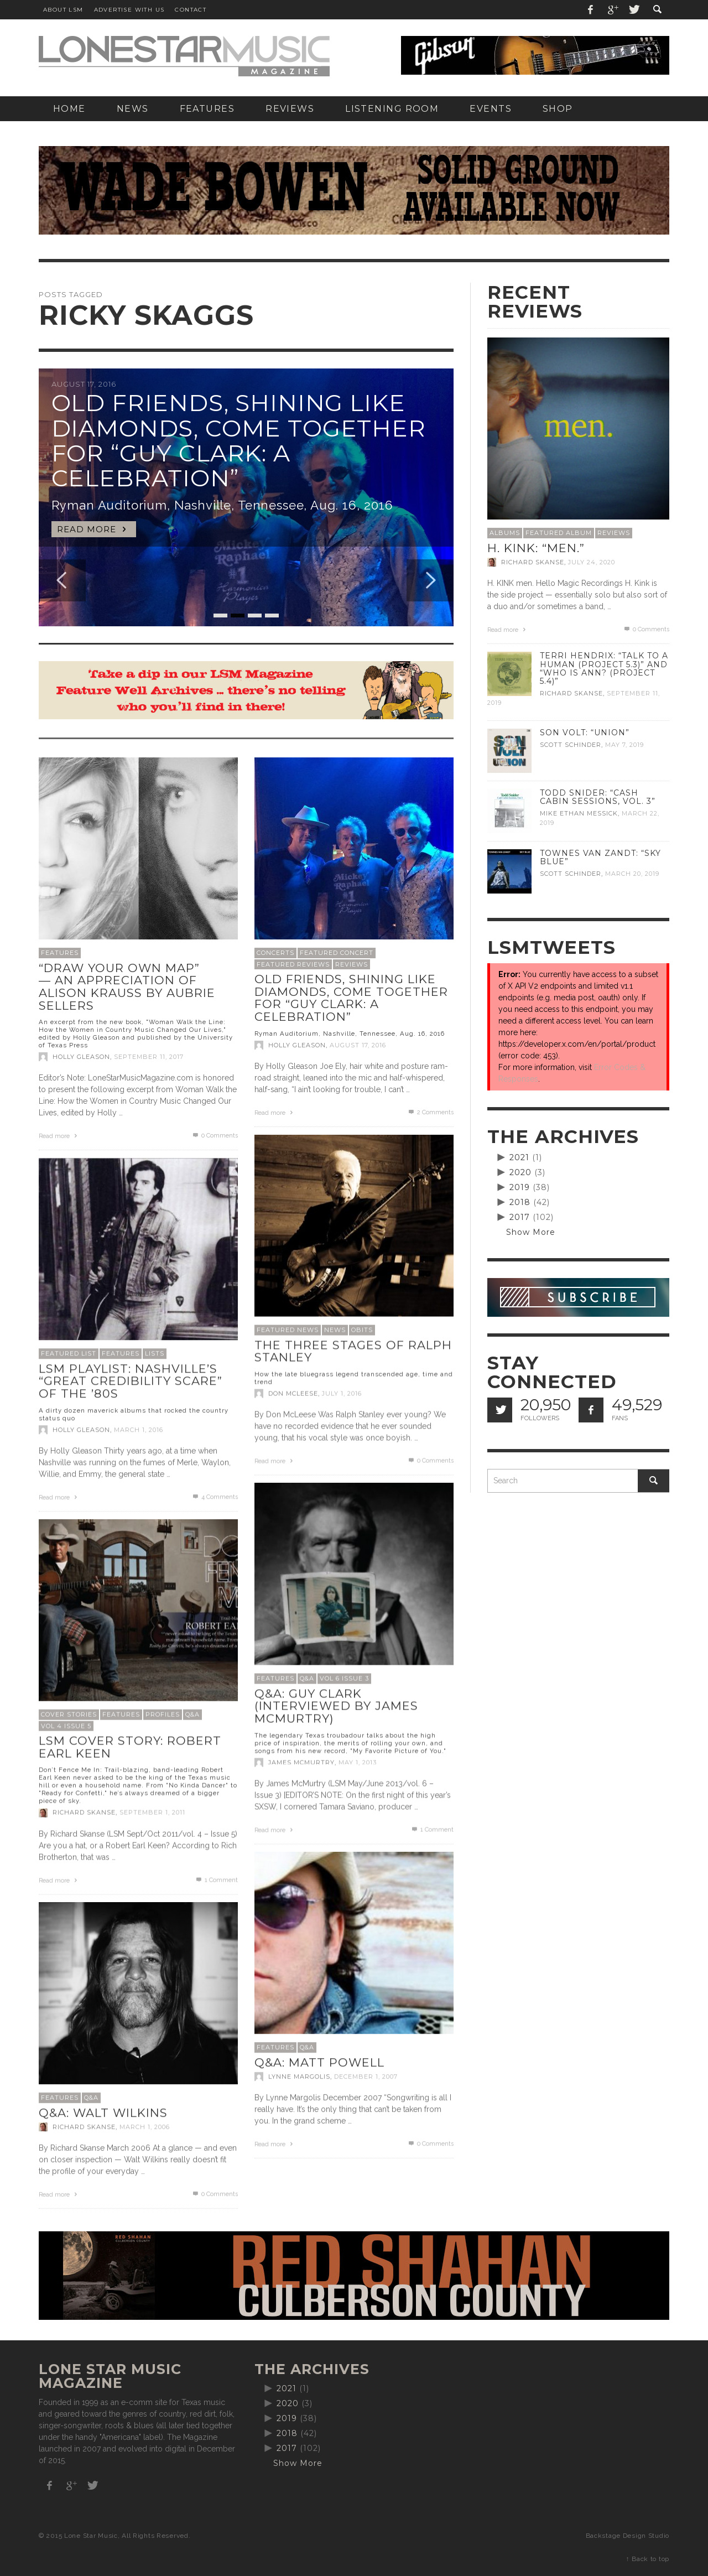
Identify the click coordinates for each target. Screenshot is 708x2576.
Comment (432, 1829)
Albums (505, 533)
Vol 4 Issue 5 (66, 1726)
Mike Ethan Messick (579, 813)
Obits (362, 1329)
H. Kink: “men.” (536, 548)
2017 (519, 1217)
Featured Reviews (293, 964)
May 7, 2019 (624, 745)
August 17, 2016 (358, 1045)
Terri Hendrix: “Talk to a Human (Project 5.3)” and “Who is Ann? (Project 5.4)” (604, 668)
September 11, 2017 (149, 1057)
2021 (519, 1157)
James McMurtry (301, 1762)
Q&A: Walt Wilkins (103, 2113)
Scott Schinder (570, 745)
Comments (430, 1112)
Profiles (162, 1714)
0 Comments (214, 1135)
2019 (519, 1187)
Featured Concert (336, 953)
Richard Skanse (84, 1812)
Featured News (288, 1329)
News (335, 1329)
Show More (530, 1232)
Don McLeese (293, 1393)
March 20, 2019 (632, 873)
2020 (520, 1172)
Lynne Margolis (299, 2076)
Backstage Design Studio (627, 2535)
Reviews (351, 964)
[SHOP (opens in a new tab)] (557, 108)
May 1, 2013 (358, 1762)
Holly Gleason (81, 1057)
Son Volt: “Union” (584, 733)
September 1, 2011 (152, 1812)
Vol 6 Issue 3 (344, 1678)
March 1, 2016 (138, 1430)
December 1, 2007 (366, 2076)
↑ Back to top (647, 2559)
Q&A (307, 1678)
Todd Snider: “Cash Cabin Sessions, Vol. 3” (597, 797)
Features (60, 953)
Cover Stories (69, 1714)
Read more (59, 1136)
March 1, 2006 (144, 2127)
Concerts (275, 953)
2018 (519, 1202)
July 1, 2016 (342, 1393)
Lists (154, 1353)
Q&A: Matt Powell (319, 2062)
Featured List (68, 1353)
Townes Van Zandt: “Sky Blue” (600, 857)
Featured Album (558, 533)
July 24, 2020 (591, 562)
